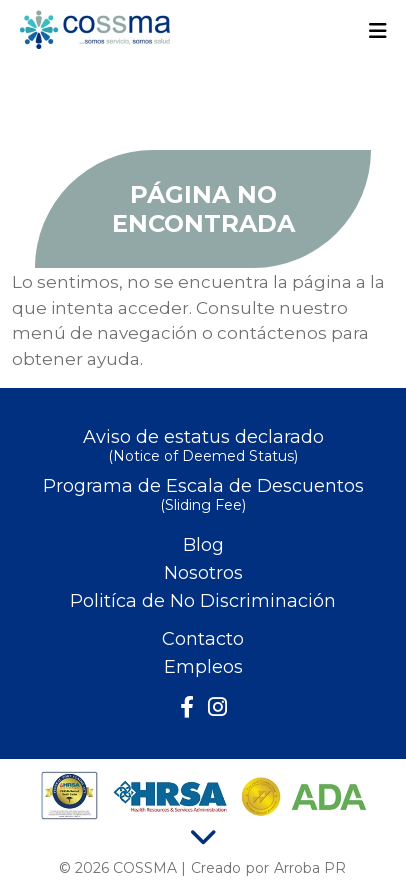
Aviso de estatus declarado (203, 447)
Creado (216, 868)
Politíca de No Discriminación (203, 601)
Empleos (203, 667)
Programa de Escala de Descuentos (203, 496)
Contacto (203, 639)
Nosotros (203, 573)
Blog (203, 545)
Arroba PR (310, 868)
